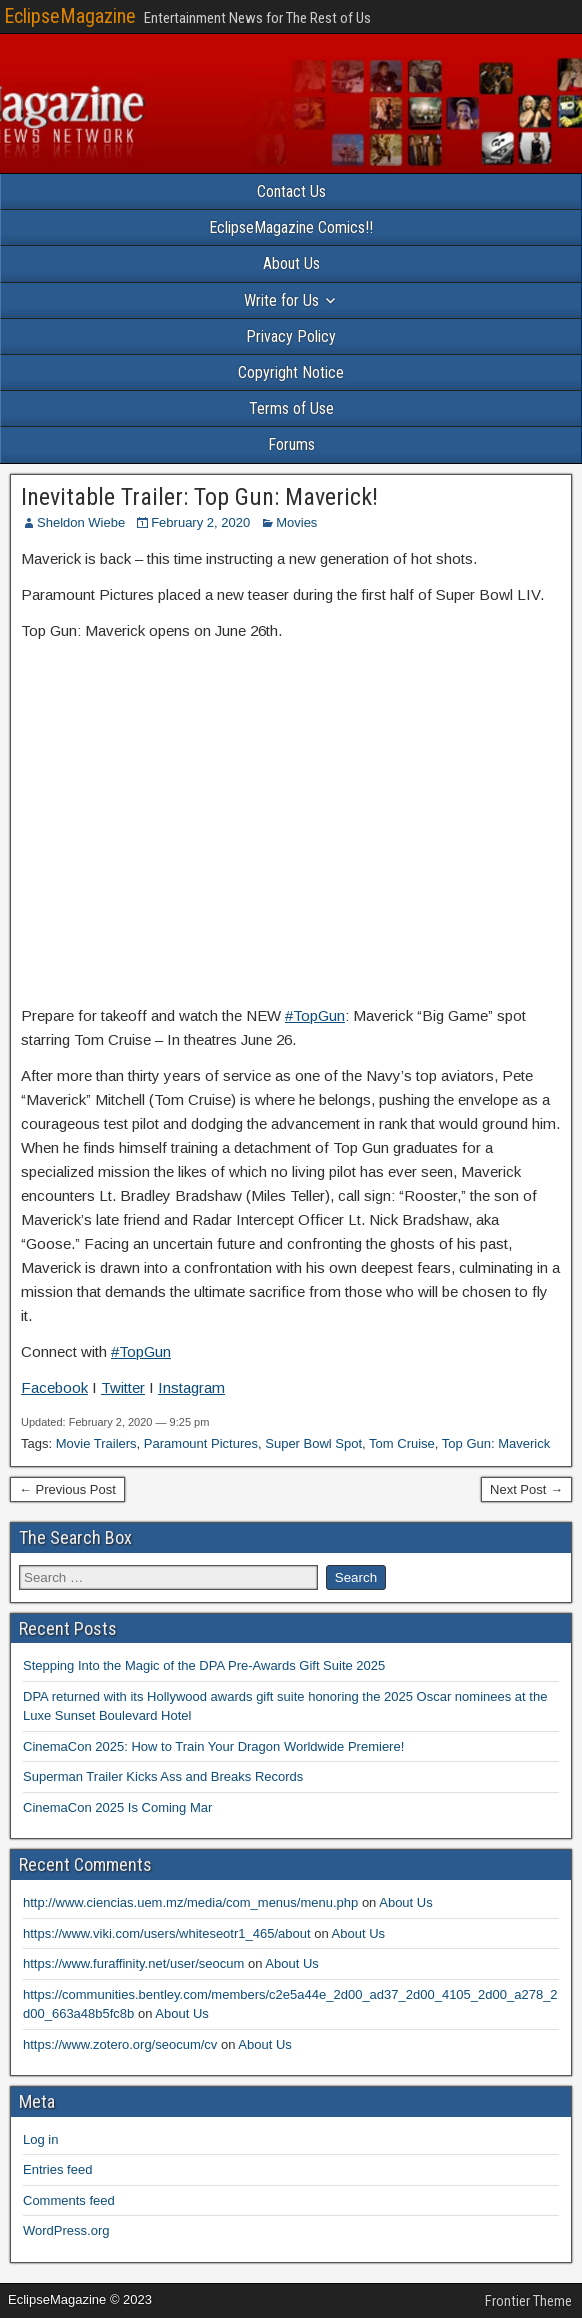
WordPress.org (66, 2230)
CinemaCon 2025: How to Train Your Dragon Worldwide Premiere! (213, 1746)
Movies (296, 522)
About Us (291, 263)
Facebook (54, 1387)
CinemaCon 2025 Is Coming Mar (117, 1807)
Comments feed (69, 2200)
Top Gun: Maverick (496, 1443)
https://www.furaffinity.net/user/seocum (133, 1963)
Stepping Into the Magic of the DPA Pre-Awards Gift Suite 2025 (204, 1665)
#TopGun (315, 1015)
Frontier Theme (528, 2301)
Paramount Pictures (201, 1443)
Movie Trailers (96, 1443)
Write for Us (281, 300)
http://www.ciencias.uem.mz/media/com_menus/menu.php (190, 1902)
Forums (291, 444)
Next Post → (526, 1489)
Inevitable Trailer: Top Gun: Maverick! (199, 497)
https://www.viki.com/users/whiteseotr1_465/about (167, 1933)
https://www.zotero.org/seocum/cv (120, 2044)
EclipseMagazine (70, 16)
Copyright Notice (291, 372)
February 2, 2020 (200, 522)
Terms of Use (291, 408)
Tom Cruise (402, 1443)
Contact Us (291, 191)
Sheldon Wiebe (81, 522)
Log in (40, 2139)
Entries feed (57, 2169)
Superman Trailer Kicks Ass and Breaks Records (163, 1776)
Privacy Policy (291, 336)
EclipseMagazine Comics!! (291, 227)
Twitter (123, 1387)
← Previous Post (67, 1489)
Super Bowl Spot (313, 1443)
